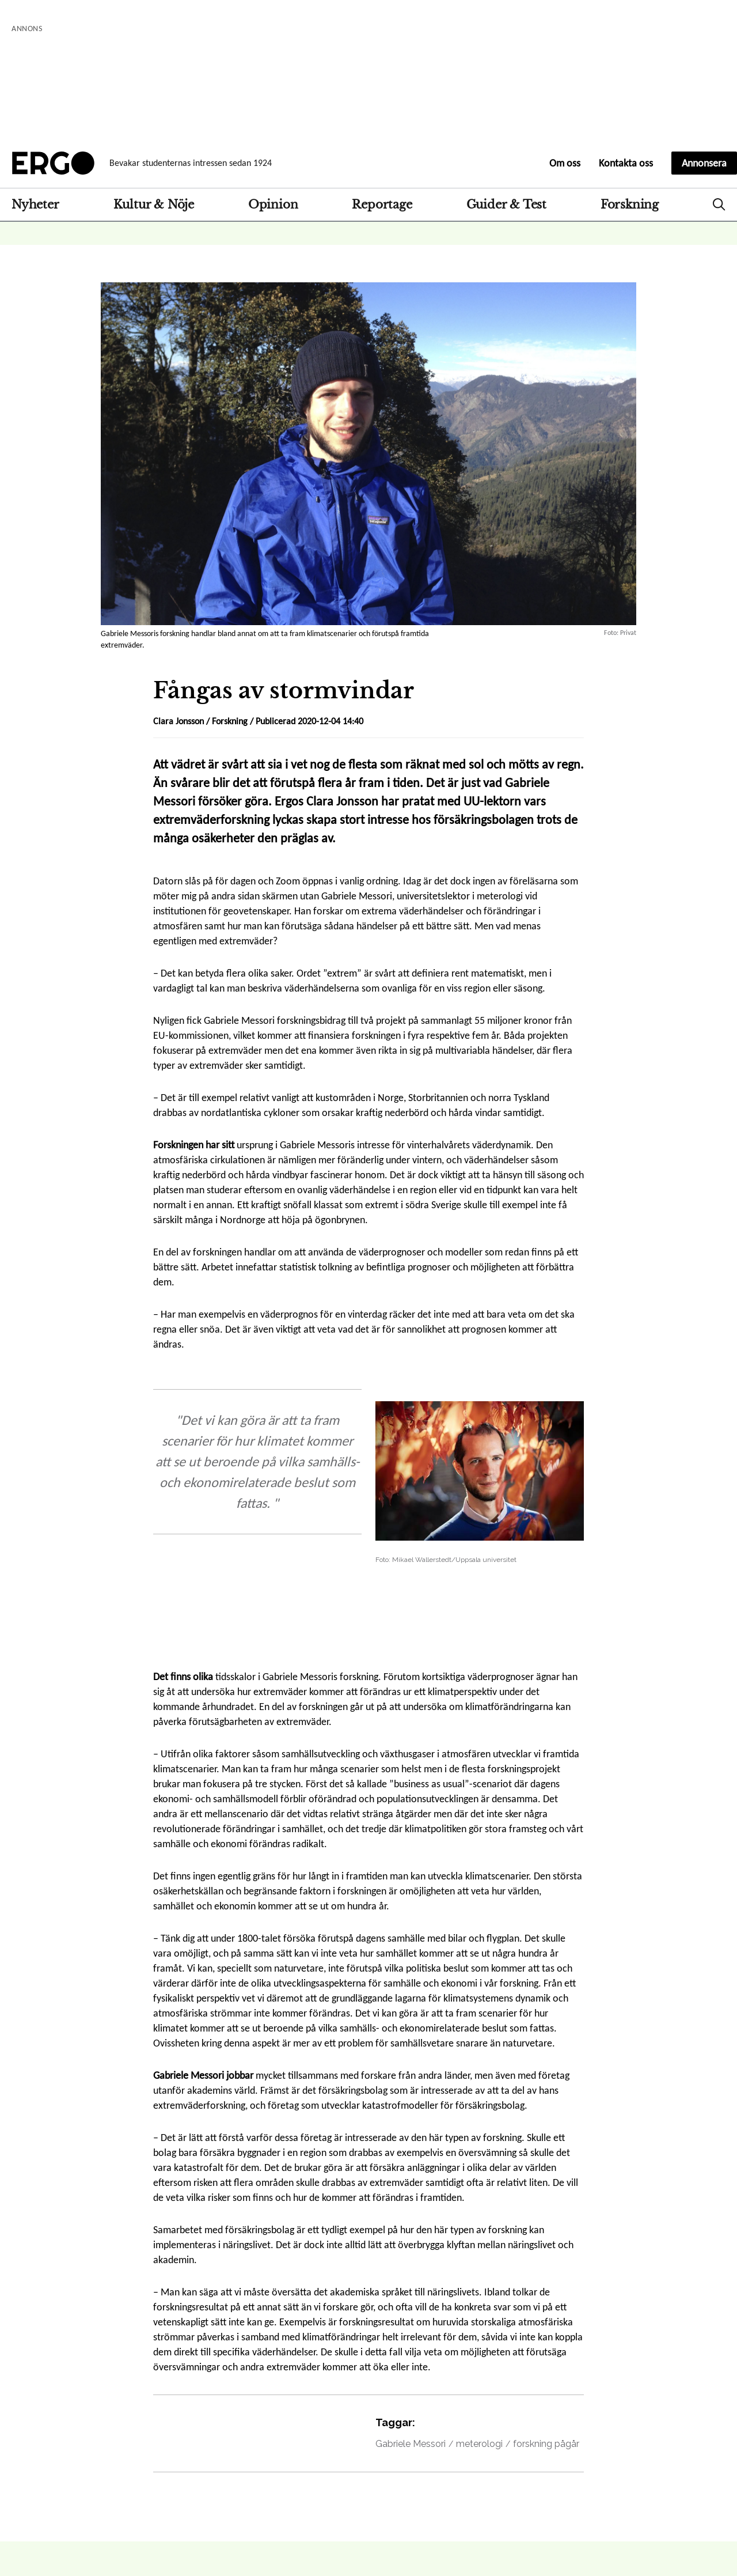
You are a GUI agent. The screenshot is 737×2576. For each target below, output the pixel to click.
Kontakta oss (626, 163)
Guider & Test (506, 204)
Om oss (564, 163)
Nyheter (35, 204)
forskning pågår (546, 2443)
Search (719, 204)
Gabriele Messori (410, 2443)
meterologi (479, 2443)
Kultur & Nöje (153, 204)
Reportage (382, 204)
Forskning (630, 204)
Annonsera (704, 163)
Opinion (273, 204)
